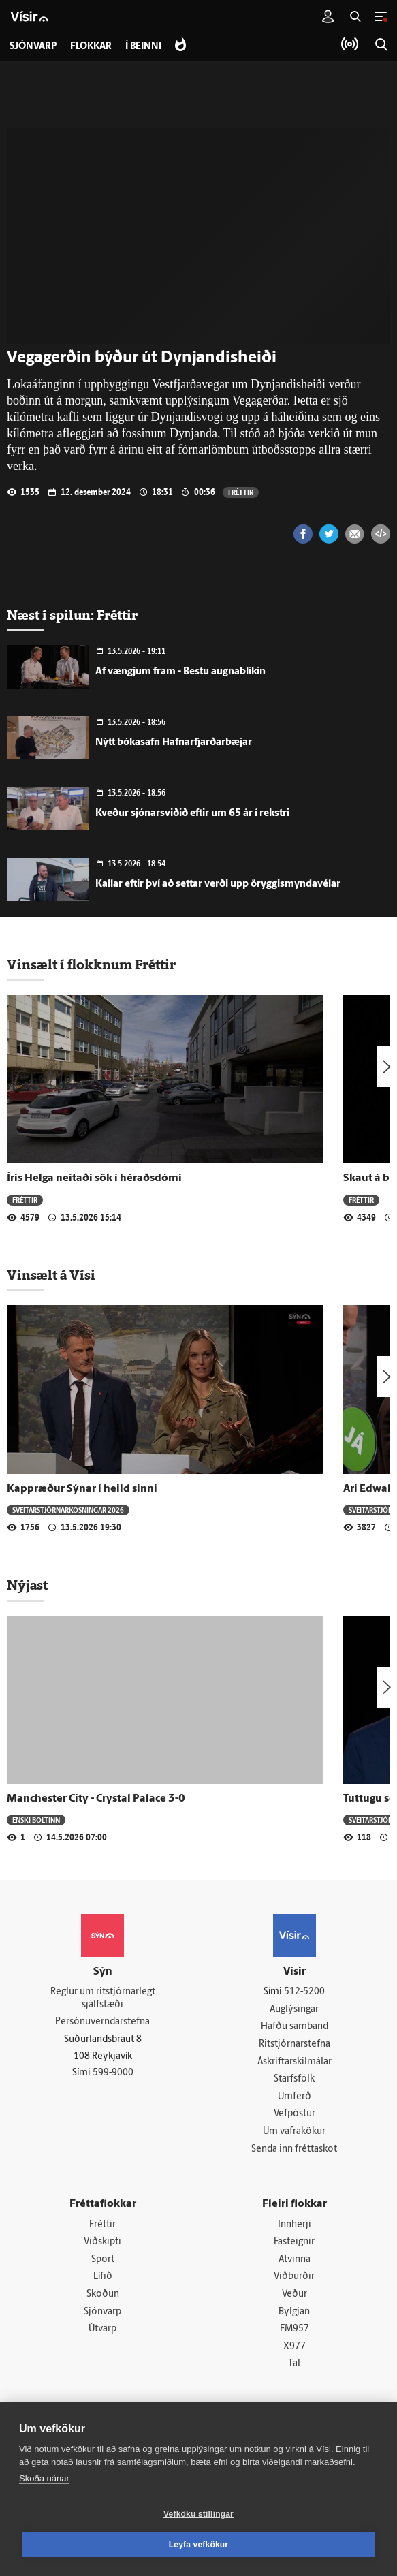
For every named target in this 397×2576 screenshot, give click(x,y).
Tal (294, 2364)
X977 (294, 2347)
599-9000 (113, 2073)
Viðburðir (294, 2277)
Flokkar (91, 47)
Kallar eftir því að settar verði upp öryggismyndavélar (217, 884)
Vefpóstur (294, 2114)
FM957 (294, 2329)
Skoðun (102, 2294)
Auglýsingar (294, 2010)
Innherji (294, 2225)
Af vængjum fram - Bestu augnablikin (180, 672)
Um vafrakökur (294, 2131)
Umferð (294, 2097)
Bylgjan (294, 2312)
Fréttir (240, 492)
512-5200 (304, 1992)
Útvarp (102, 2329)
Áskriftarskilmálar (294, 2062)
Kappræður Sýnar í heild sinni (82, 1488)
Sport (102, 2260)
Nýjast (27, 1585)
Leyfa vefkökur (199, 2544)
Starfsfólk (294, 2079)
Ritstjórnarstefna (294, 2044)
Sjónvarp (102, 2312)
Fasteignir (294, 2242)
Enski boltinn (36, 1819)
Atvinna (295, 2260)
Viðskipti (102, 2242)
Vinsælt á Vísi (51, 1275)
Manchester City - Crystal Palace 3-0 (96, 1798)
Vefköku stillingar (198, 2514)
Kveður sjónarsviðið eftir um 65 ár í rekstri (192, 813)
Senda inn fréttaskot (294, 2149)
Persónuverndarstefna (102, 2022)
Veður (294, 2294)
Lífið (102, 2277)
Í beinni (143, 47)
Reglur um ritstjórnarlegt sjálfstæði (102, 1998)
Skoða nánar (44, 2478)
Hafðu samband (294, 2027)
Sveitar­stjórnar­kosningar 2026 (68, 1509)
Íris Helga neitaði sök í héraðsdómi (94, 1178)
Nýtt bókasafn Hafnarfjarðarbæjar (173, 743)
